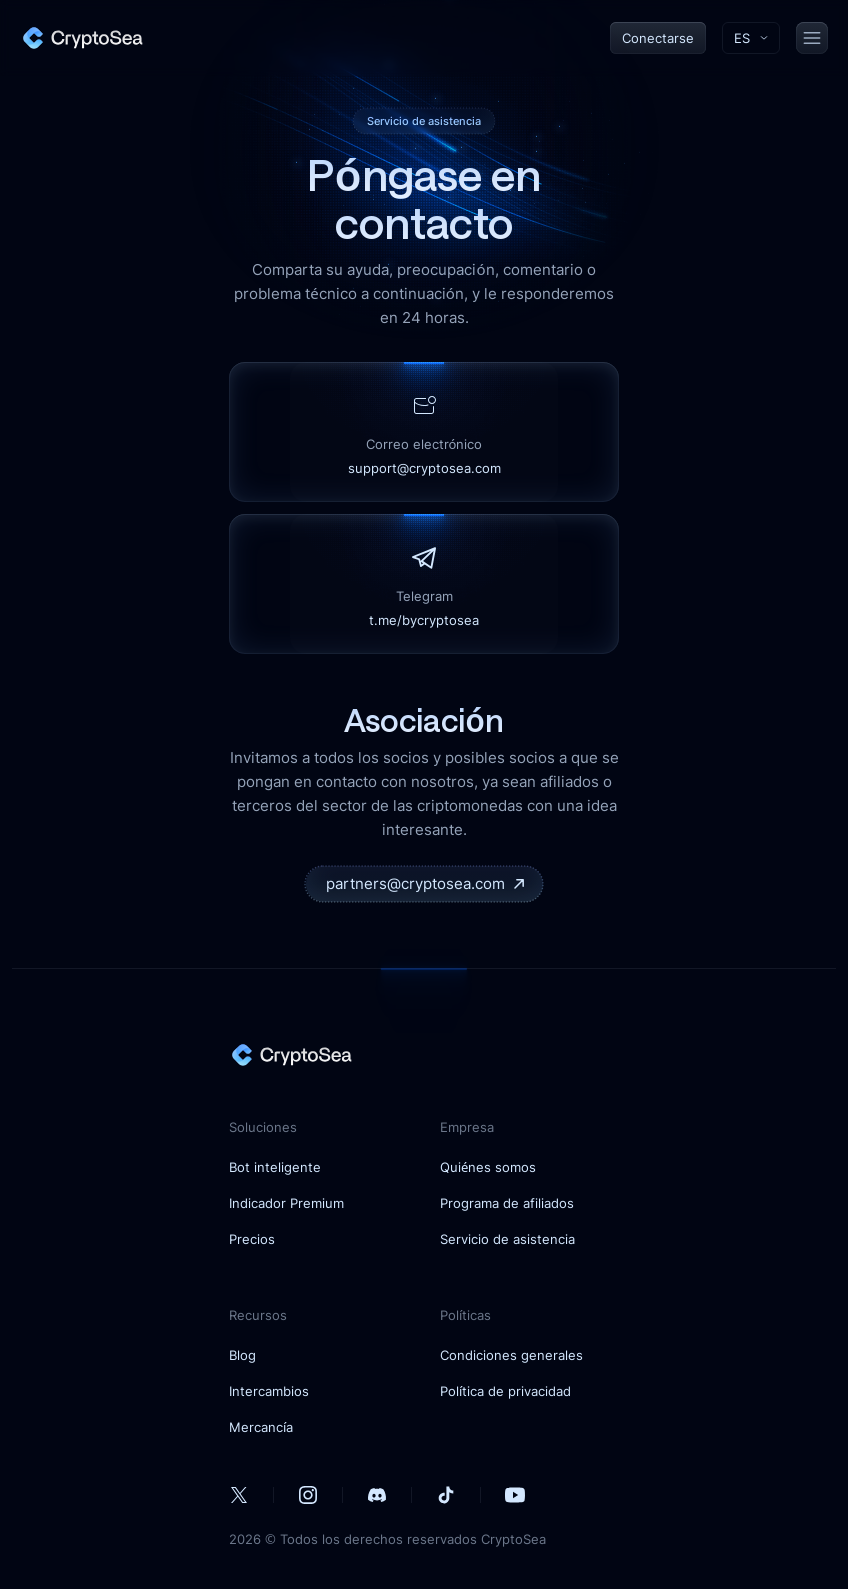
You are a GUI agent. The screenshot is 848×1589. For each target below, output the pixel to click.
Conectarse (658, 38)
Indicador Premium (286, 1203)
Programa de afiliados (507, 1203)
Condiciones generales (511, 1355)
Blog (242, 1355)
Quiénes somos (488, 1167)
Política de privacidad (505, 1391)
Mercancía (261, 1427)
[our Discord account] (377, 1495)
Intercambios (269, 1391)
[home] (82, 38)
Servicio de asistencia (507, 1239)
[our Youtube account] (515, 1495)
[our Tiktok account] (446, 1495)
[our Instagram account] (308, 1495)
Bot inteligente (275, 1167)
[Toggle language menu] (751, 38)
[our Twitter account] (239, 1495)
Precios (252, 1239)
